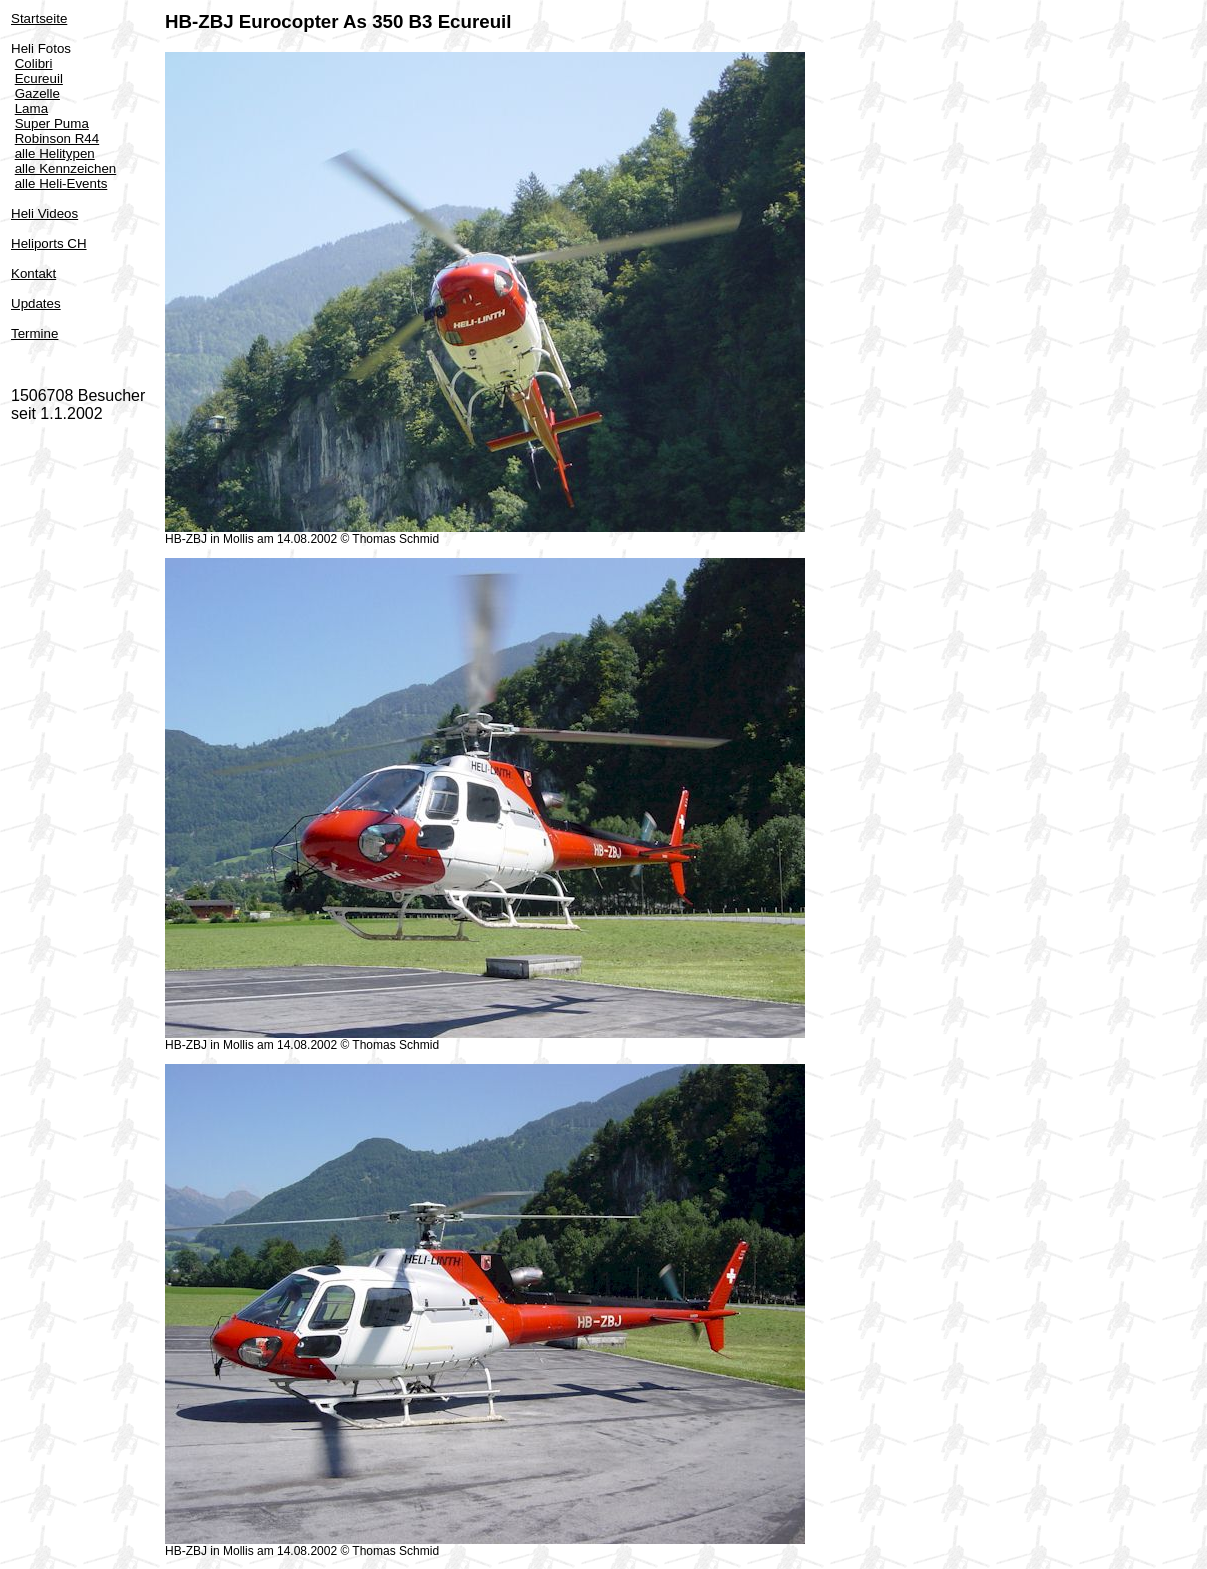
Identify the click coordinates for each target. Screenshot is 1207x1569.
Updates (36, 303)
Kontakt (33, 273)
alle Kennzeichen (66, 168)
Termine (34, 333)
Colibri (34, 63)
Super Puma (52, 123)
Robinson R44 (57, 138)
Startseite (39, 18)
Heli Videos (44, 213)
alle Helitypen (55, 153)
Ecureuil (39, 78)
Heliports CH (49, 243)
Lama (31, 108)
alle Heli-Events (61, 183)
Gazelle (37, 93)
